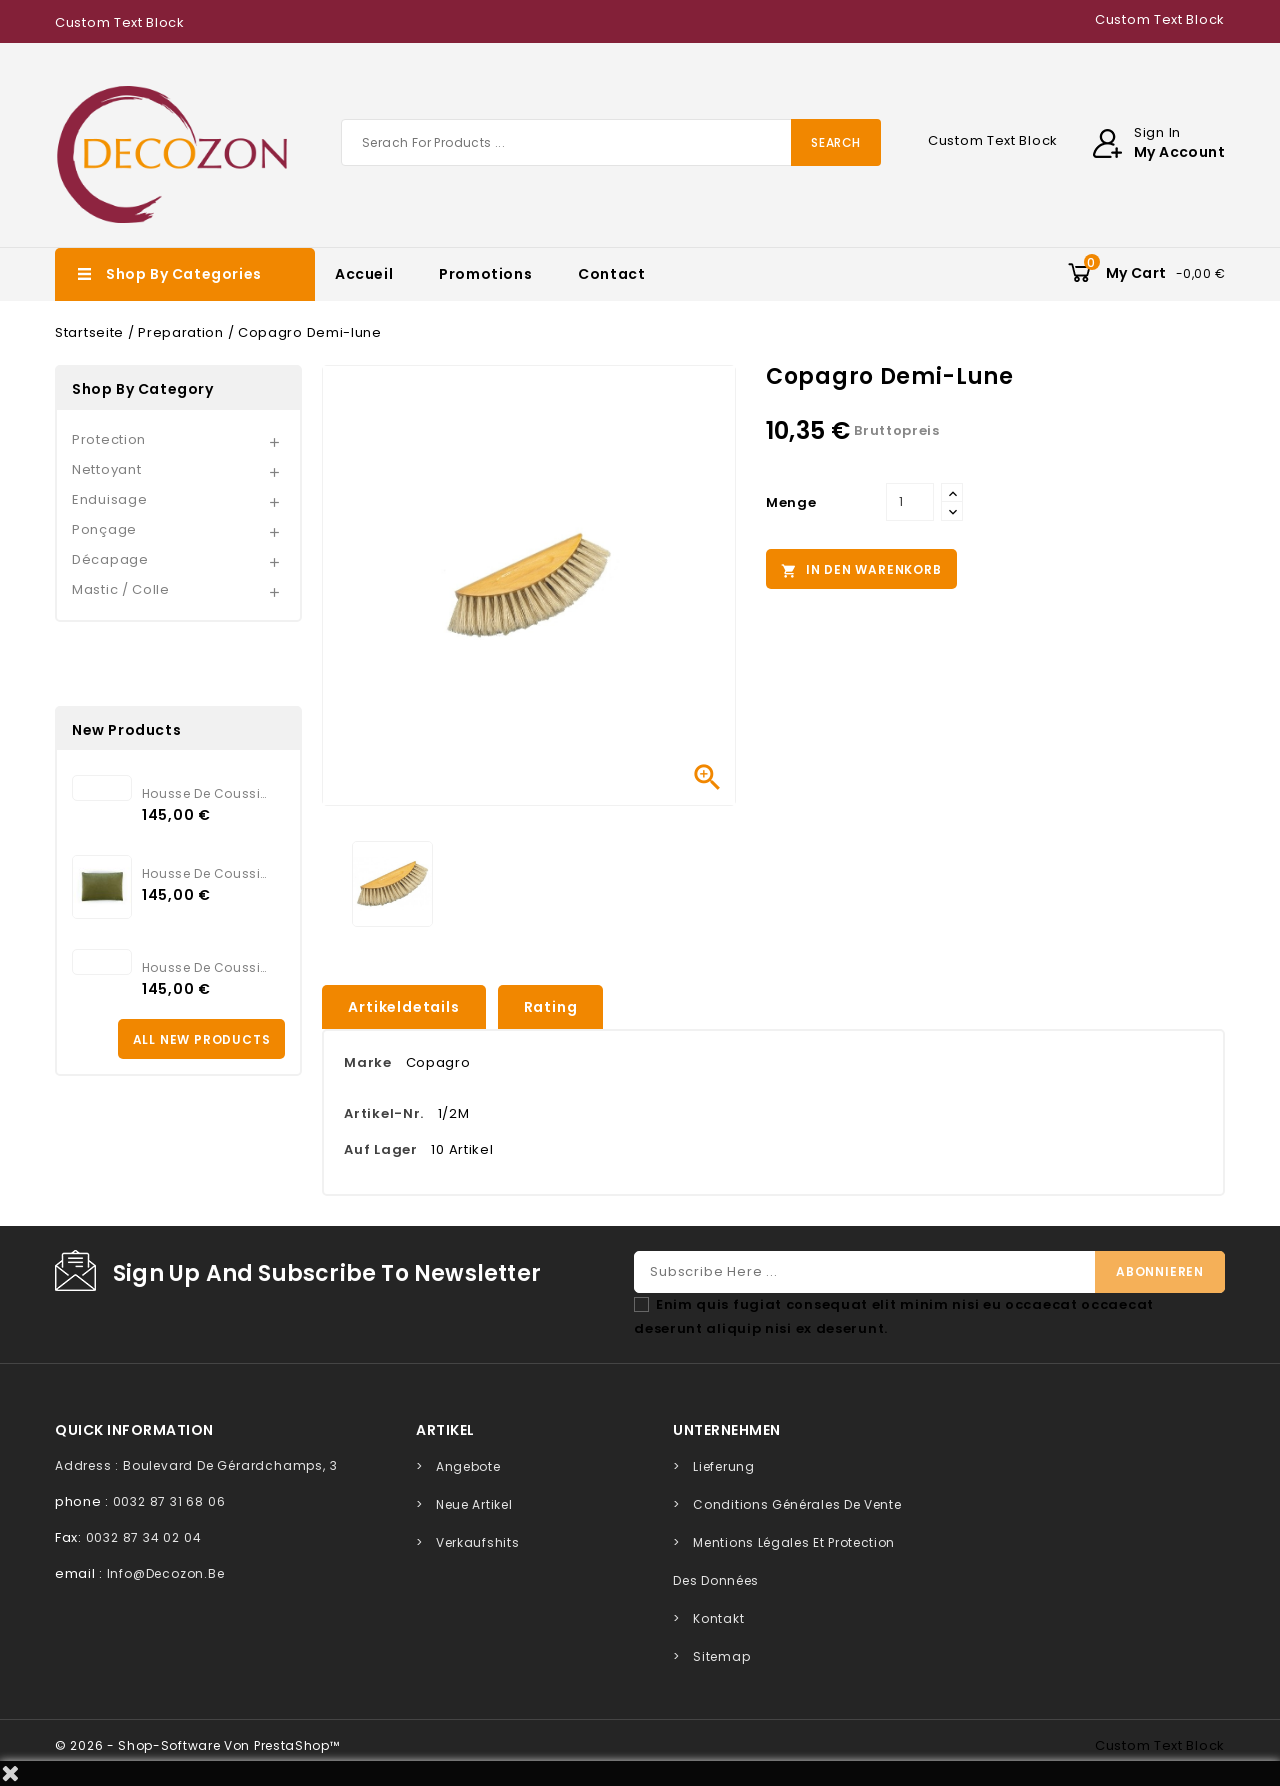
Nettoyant (106, 469)
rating (551, 1007)
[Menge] (910, 502)
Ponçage (104, 529)
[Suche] (611, 142)
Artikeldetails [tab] (403, 1007)
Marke (368, 1062)
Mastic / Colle (121, 589)
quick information (134, 1430)
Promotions (485, 274)
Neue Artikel (474, 1504)
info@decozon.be (166, 1573)
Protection (109, 439)
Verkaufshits (477, 1542)
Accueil (364, 274)
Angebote (468, 1466)
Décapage (110, 559)
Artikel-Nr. (384, 1113)
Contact (611, 274)
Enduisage (109, 499)
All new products (202, 1039)
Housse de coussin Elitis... (206, 793)
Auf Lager (380, 1149)
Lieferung (723, 1466)
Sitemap (721, 1656)
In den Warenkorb (861, 570)
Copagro (438, 1062)
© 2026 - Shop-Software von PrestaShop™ (197, 1745)
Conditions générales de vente (797, 1504)
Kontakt (718, 1618)
